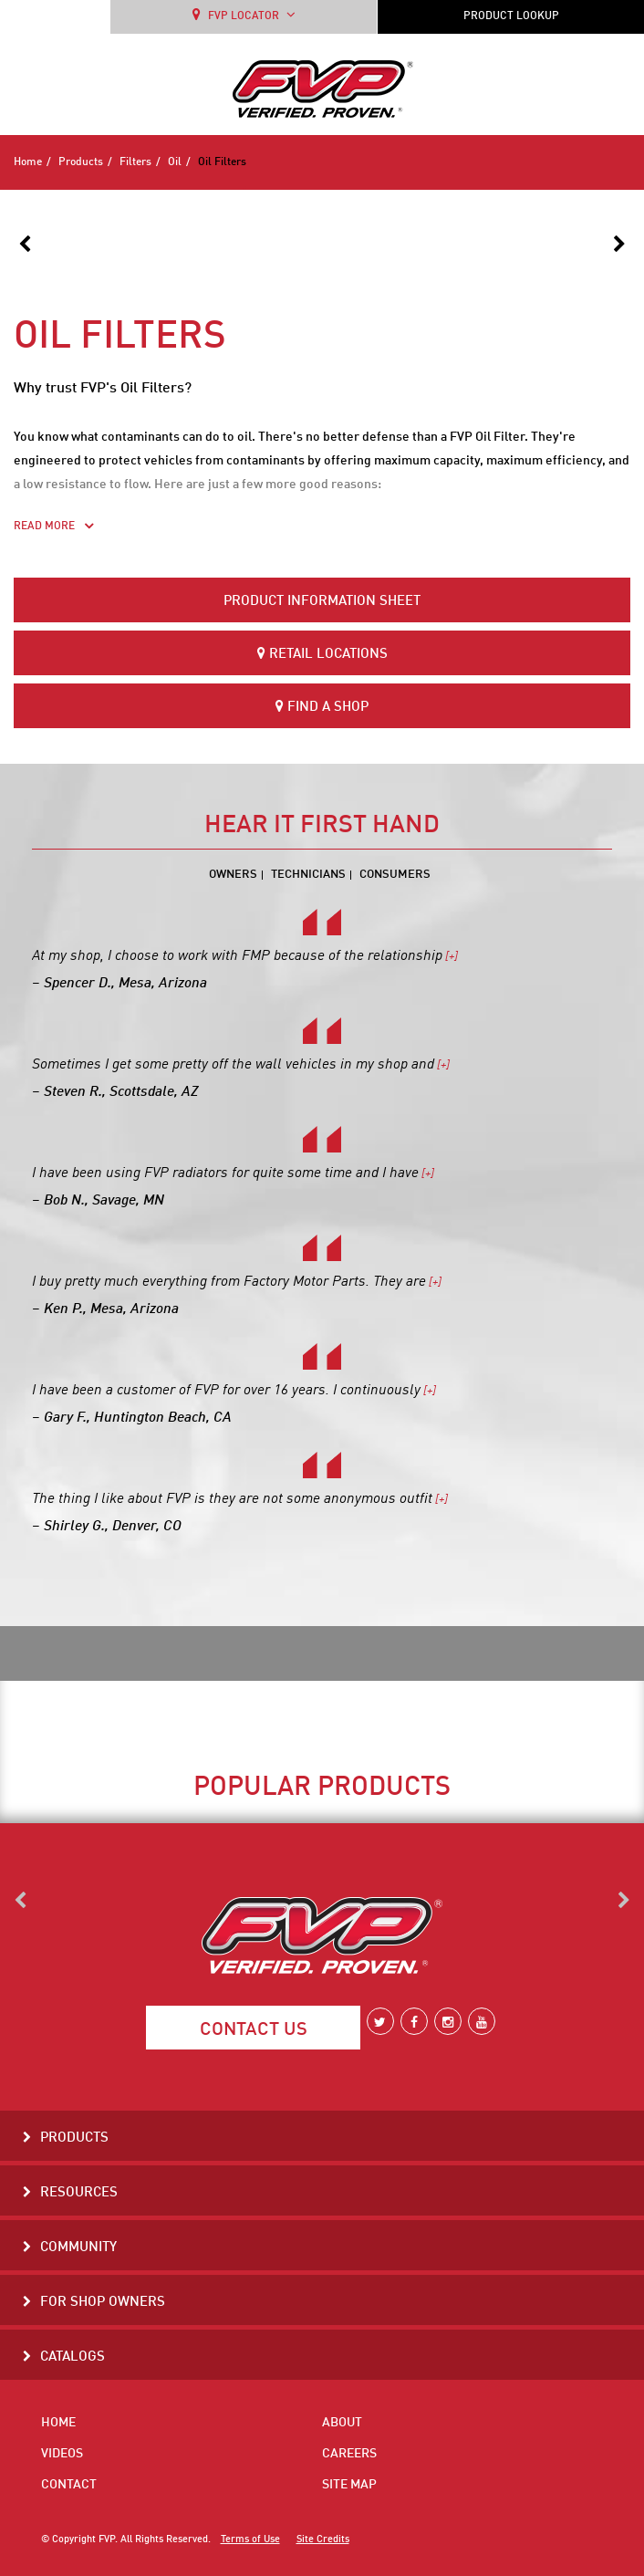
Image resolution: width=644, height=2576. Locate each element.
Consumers (395, 875)
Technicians (308, 875)
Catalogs (72, 2357)
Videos (62, 2453)
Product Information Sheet (322, 602)
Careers (349, 2453)
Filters (135, 162)
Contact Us (253, 2030)
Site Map (349, 2484)
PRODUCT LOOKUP (511, 16)
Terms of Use (250, 2539)
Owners (233, 875)
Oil (175, 162)
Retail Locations (322, 654)
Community (78, 2248)
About (342, 2422)
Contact (69, 2484)
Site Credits (322, 2539)
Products (80, 162)
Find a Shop (322, 706)
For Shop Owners (102, 2303)
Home (28, 162)
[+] (450, 957)
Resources (79, 2193)
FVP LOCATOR (244, 14)
